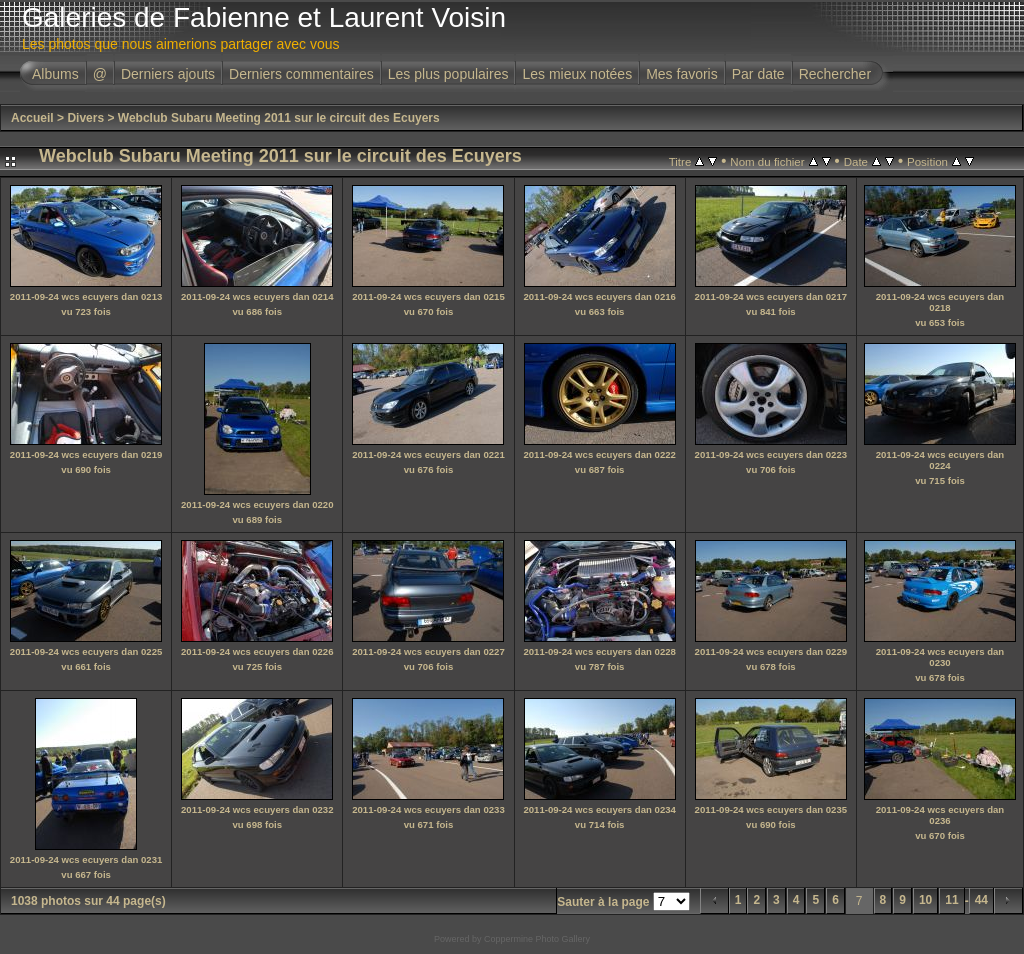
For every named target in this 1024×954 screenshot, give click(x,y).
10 (925, 900)
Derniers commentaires (301, 74)
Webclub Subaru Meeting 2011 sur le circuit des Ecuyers (279, 118)
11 (951, 900)
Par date (758, 74)
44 (981, 900)
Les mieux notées (577, 74)
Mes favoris (682, 74)
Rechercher (835, 74)
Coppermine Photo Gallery (537, 939)
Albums (55, 74)
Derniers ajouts (168, 74)
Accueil (32, 118)
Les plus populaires (448, 74)
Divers (85, 118)
